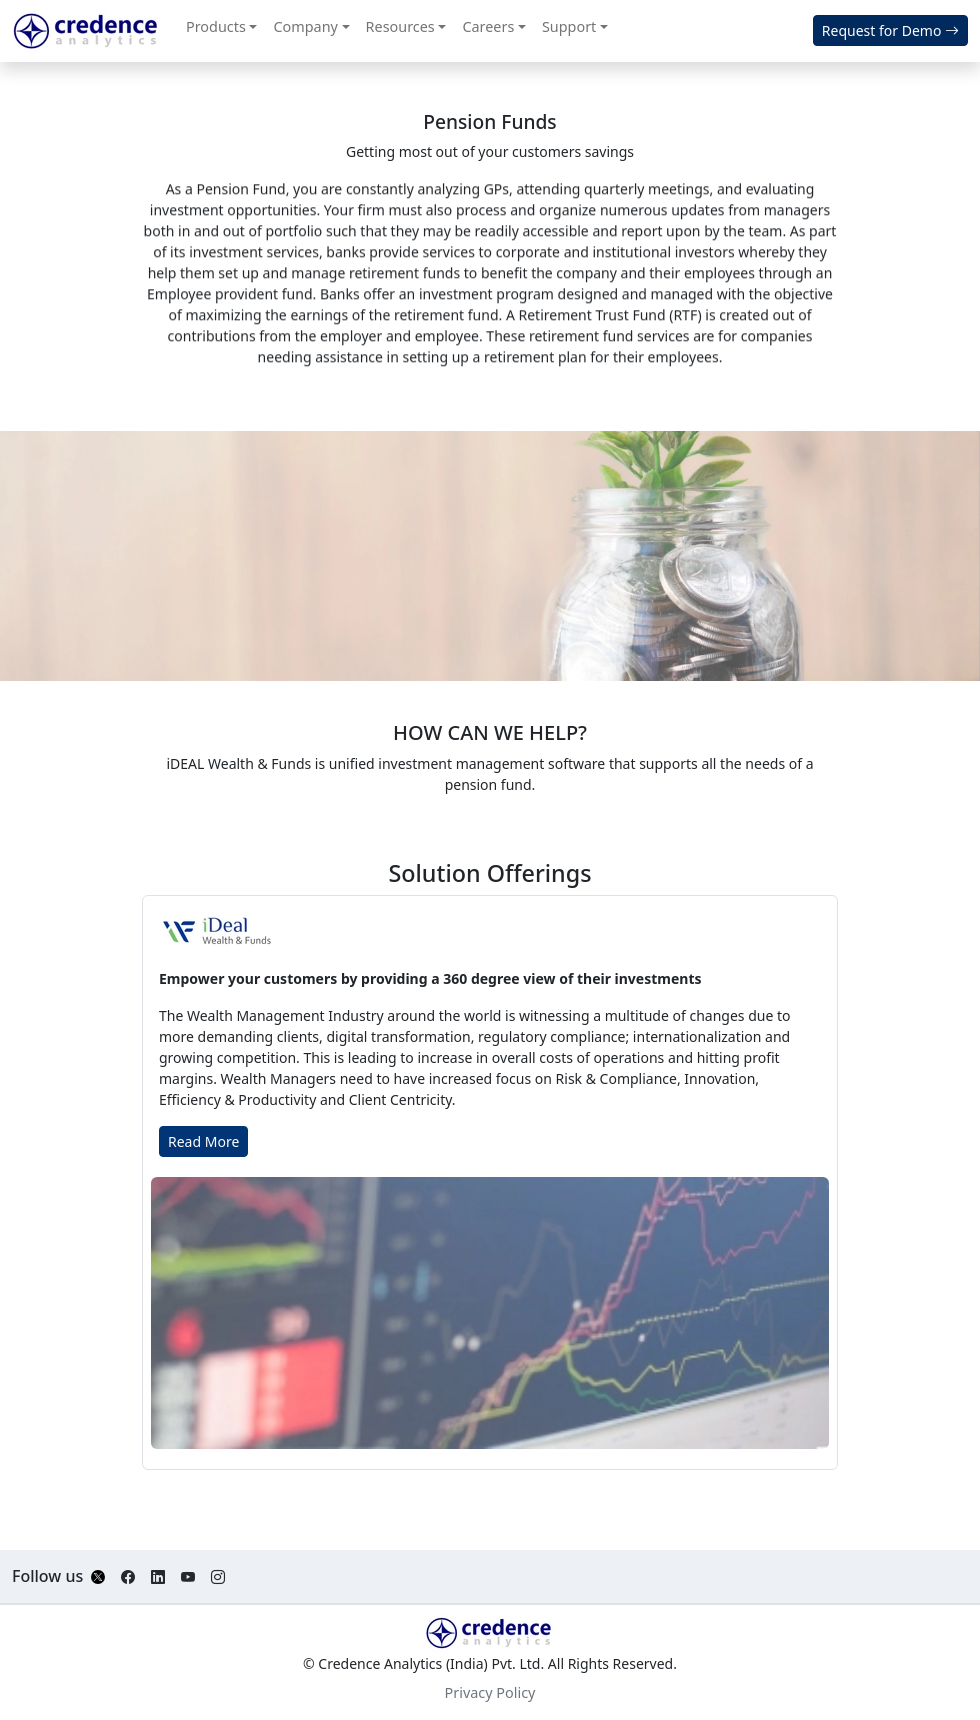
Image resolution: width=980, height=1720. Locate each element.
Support (569, 26)
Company (305, 26)
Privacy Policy (490, 1692)
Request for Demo (890, 30)
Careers (488, 26)
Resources (400, 26)
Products (216, 26)
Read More (203, 1141)
